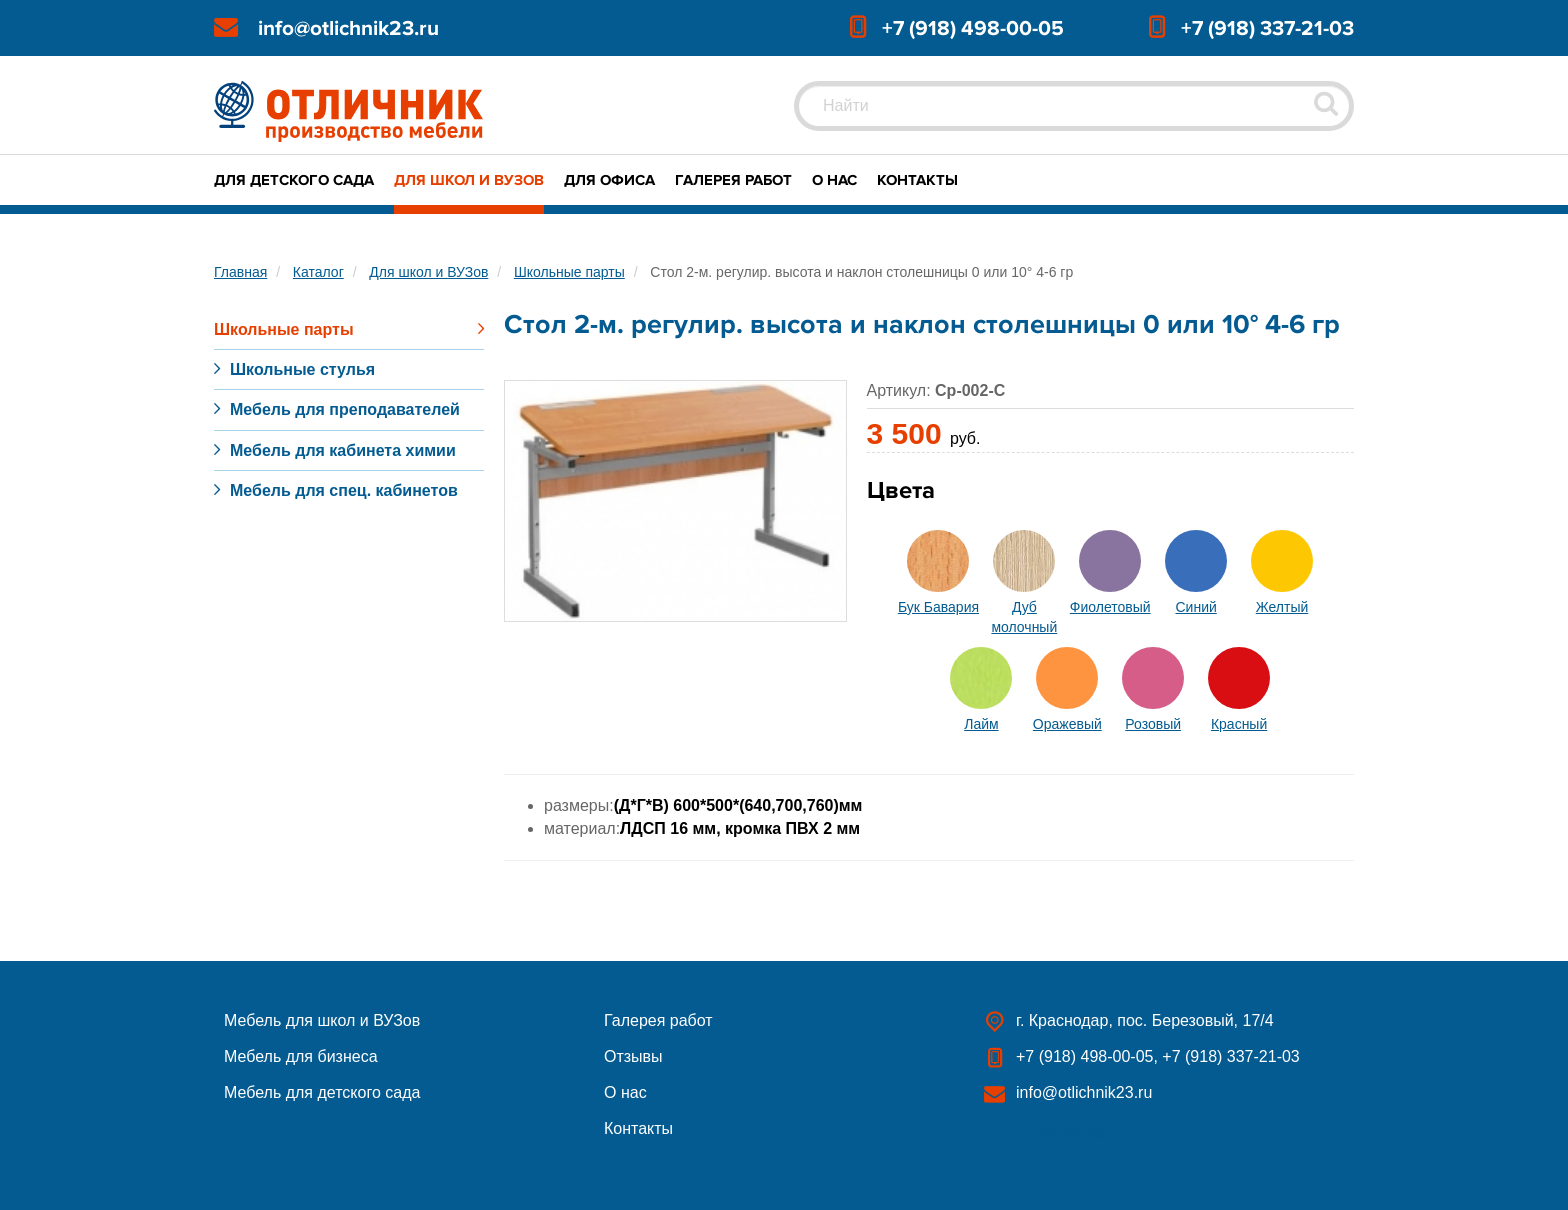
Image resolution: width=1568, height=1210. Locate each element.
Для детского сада (294, 180)
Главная (240, 272)
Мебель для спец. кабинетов (344, 490)
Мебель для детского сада (322, 1092)
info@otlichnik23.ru (348, 28)
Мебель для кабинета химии (343, 450)
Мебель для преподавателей (345, 409)
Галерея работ (733, 180)
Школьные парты (569, 272)
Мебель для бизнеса (301, 1056)
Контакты (917, 180)
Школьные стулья (302, 369)
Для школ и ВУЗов (469, 180)
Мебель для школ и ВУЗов (322, 1020)
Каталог (318, 272)
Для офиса (609, 180)
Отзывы (633, 1056)
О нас (834, 180)
